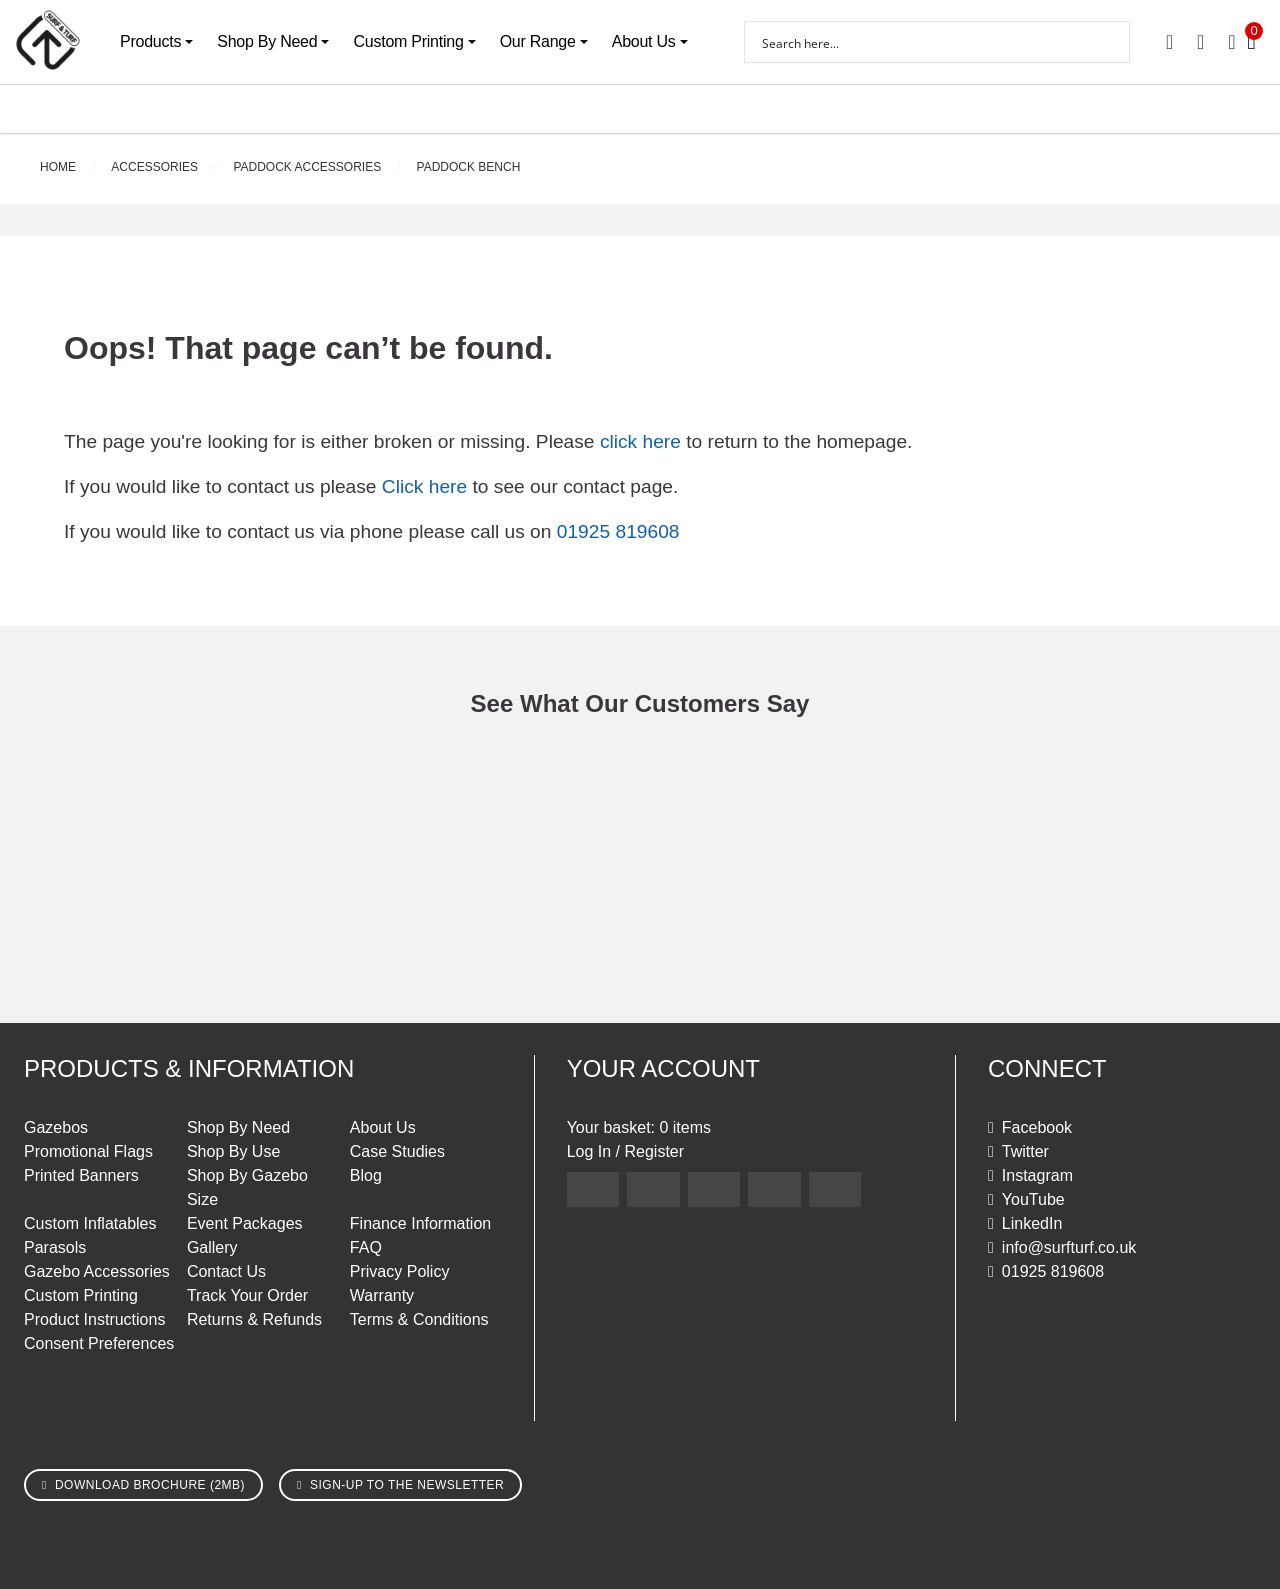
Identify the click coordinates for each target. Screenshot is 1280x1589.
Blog (366, 1175)
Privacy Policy (400, 1271)
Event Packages (245, 1223)
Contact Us (226, 1271)
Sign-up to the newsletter (407, 1485)
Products (150, 41)
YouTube (1033, 1199)
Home (58, 167)
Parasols (55, 1247)
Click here (424, 486)
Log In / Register (625, 1151)
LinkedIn (1032, 1223)
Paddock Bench (469, 167)
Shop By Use (233, 1151)
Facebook (1037, 1127)
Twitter (1025, 1151)
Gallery (212, 1247)
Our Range (538, 41)
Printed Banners (81, 1175)
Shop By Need (267, 41)
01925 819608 (618, 531)
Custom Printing (408, 41)
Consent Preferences (99, 1343)
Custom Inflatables (90, 1223)
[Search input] (924, 42)
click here (640, 441)
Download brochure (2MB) (150, 1485)
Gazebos (56, 1127)
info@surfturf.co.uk (1069, 1247)
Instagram (1037, 1175)
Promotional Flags (88, 1151)
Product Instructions (94, 1319)
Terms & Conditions (419, 1319)
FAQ (366, 1247)
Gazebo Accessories (97, 1271)
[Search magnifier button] (1109, 42)
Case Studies (397, 1151)
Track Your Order (247, 1295)
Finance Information (420, 1223)
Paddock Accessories (307, 167)
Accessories (154, 167)
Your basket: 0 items (639, 1127)
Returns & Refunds (254, 1319)
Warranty (382, 1295)
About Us (644, 41)
